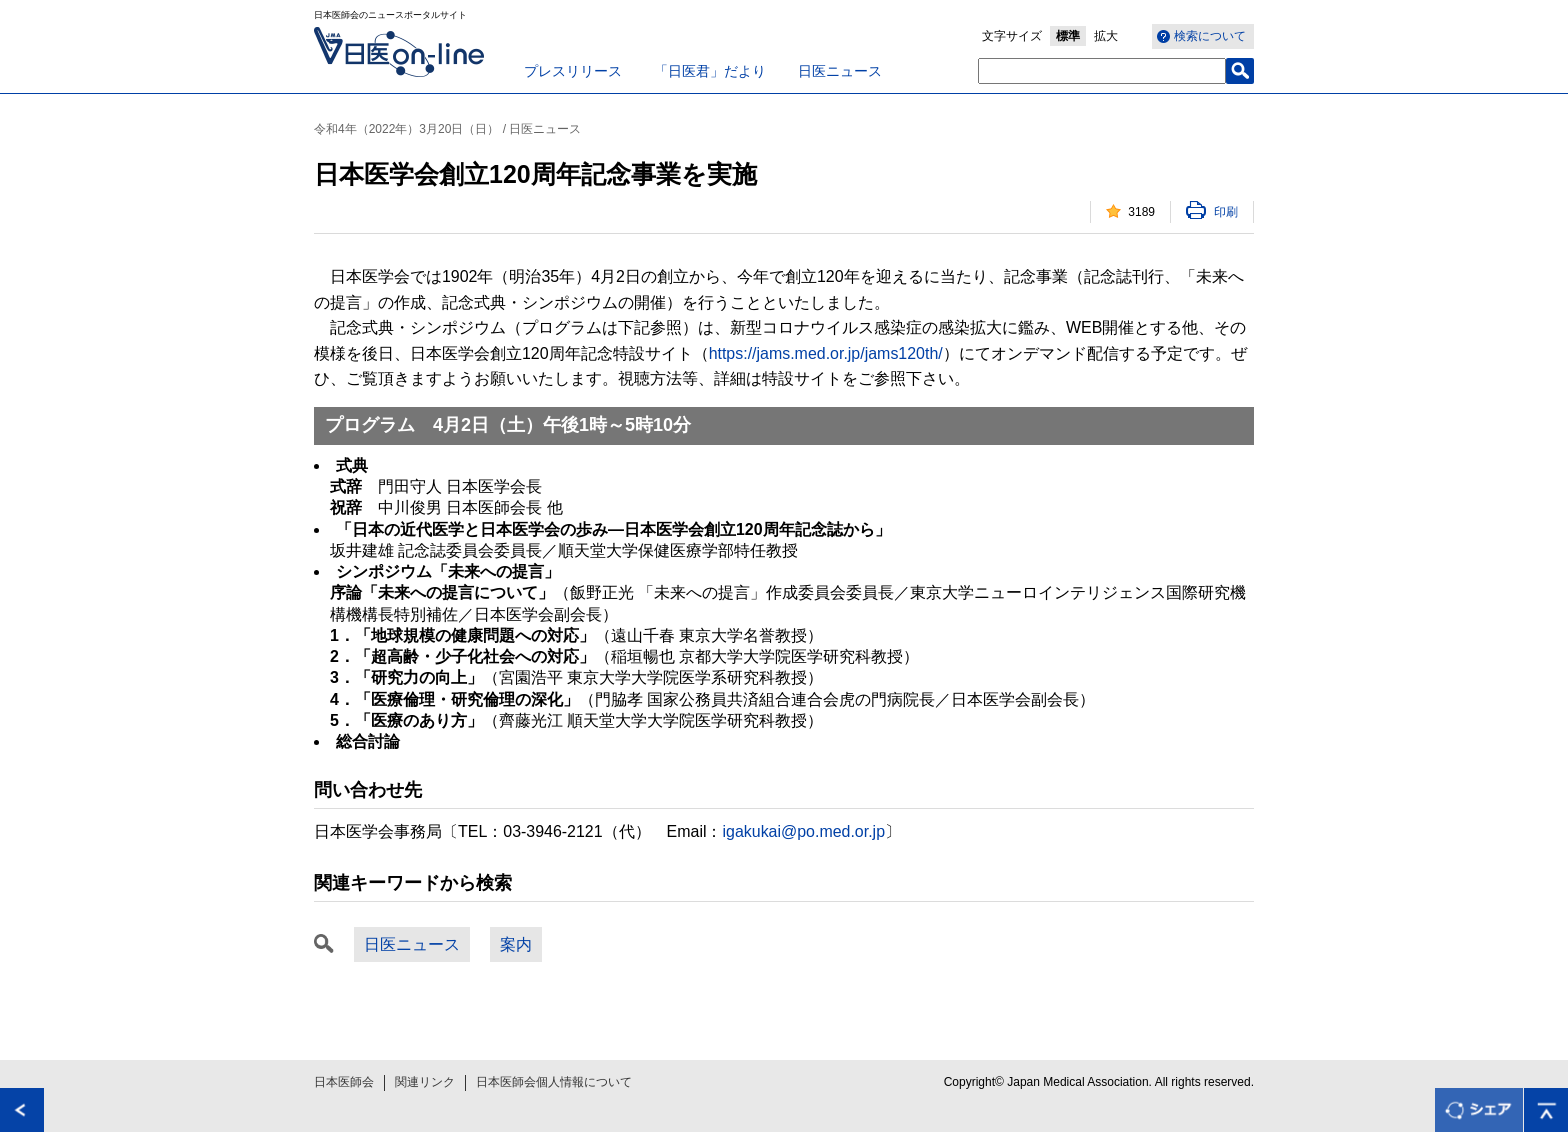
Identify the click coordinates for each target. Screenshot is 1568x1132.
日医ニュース (840, 71)
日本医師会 (344, 1082)
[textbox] (1102, 71)
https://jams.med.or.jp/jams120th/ (826, 353)
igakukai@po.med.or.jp (804, 831)
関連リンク (425, 1082)
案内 (516, 944)
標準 (1068, 36)
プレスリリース (573, 71)
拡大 (1106, 36)
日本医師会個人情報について (554, 1082)
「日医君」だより (710, 71)
